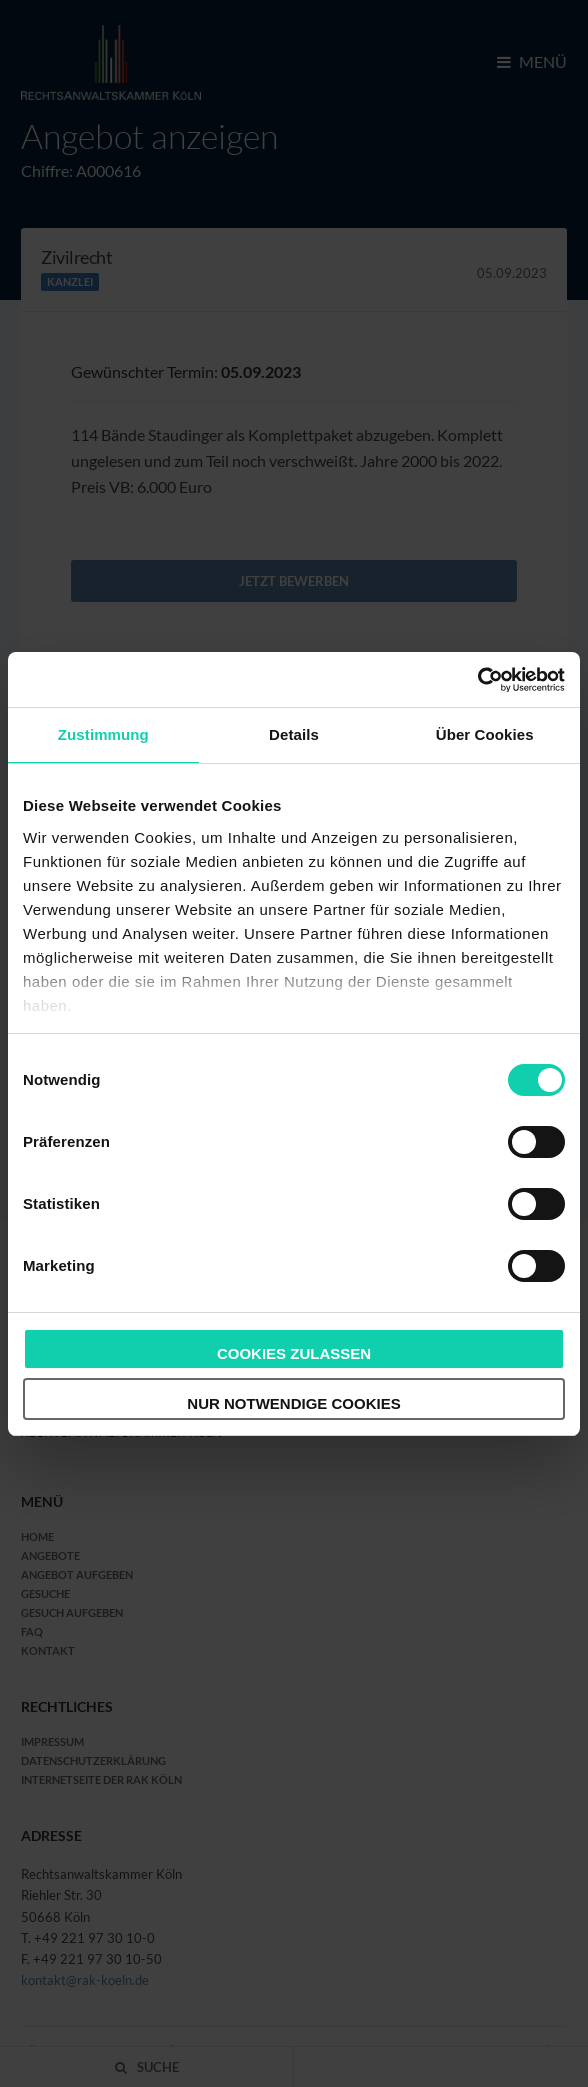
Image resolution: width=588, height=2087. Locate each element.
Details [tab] (294, 734)
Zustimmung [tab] (103, 734)
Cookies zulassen (294, 1353)
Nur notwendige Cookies (293, 1403)
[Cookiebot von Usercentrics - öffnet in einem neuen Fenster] (477, 680)
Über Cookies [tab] (485, 734)
